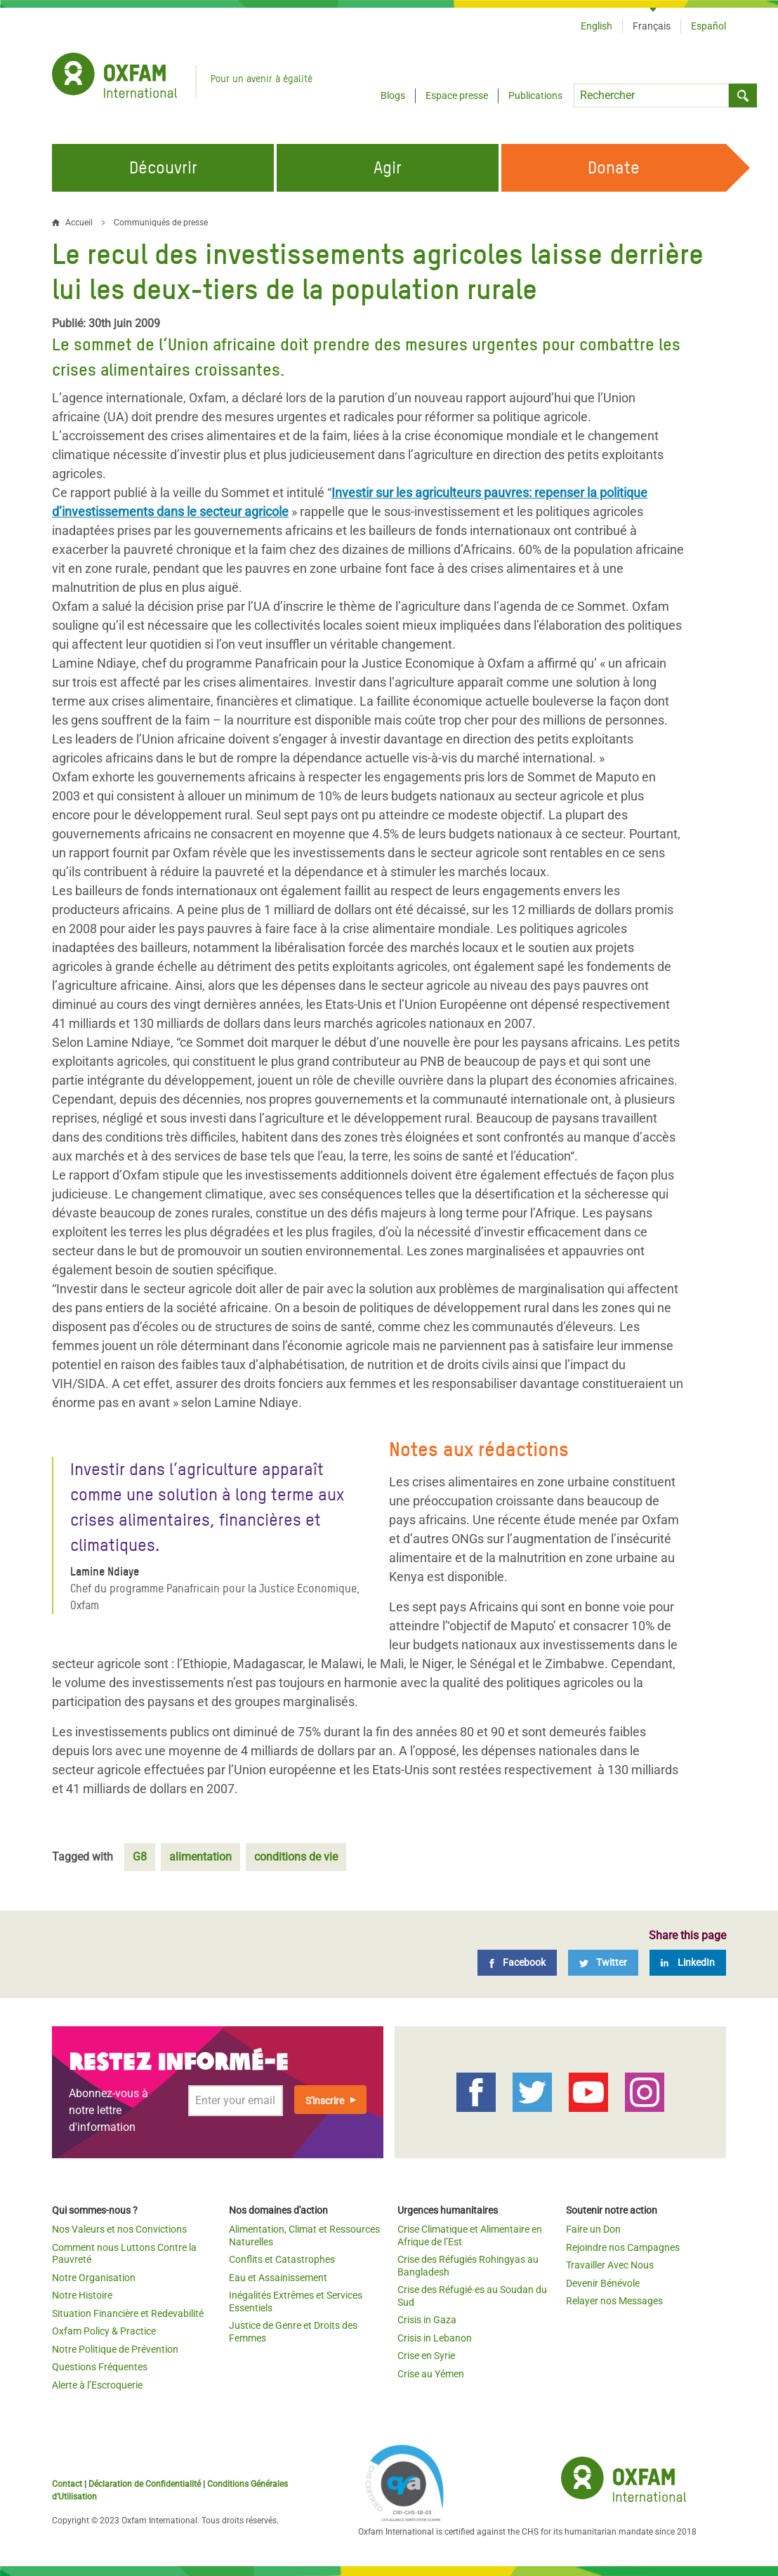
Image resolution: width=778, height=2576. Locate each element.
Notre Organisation (94, 2277)
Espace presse (457, 95)
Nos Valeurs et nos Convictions (119, 2229)
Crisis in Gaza (426, 2319)
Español (708, 26)
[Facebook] (517, 1963)
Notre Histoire (82, 2295)
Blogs (393, 95)
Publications (535, 95)
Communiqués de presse (161, 222)
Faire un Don (593, 2229)
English (596, 26)
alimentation (200, 1856)
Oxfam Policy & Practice (104, 2331)
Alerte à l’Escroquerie (97, 2385)
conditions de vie (296, 1856)
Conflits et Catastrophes (282, 2259)
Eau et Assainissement (278, 2277)
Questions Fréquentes (99, 2366)
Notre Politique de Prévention (115, 2349)
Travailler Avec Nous (610, 2265)
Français (652, 26)
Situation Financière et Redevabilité (128, 2313)
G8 (140, 1856)
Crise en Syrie (426, 2355)
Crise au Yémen (430, 2373)
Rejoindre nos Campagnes (623, 2247)
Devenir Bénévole (603, 2283)
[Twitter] (603, 1963)
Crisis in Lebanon (434, 2338)
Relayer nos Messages (614, 2300)
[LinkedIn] (688, 1963)
